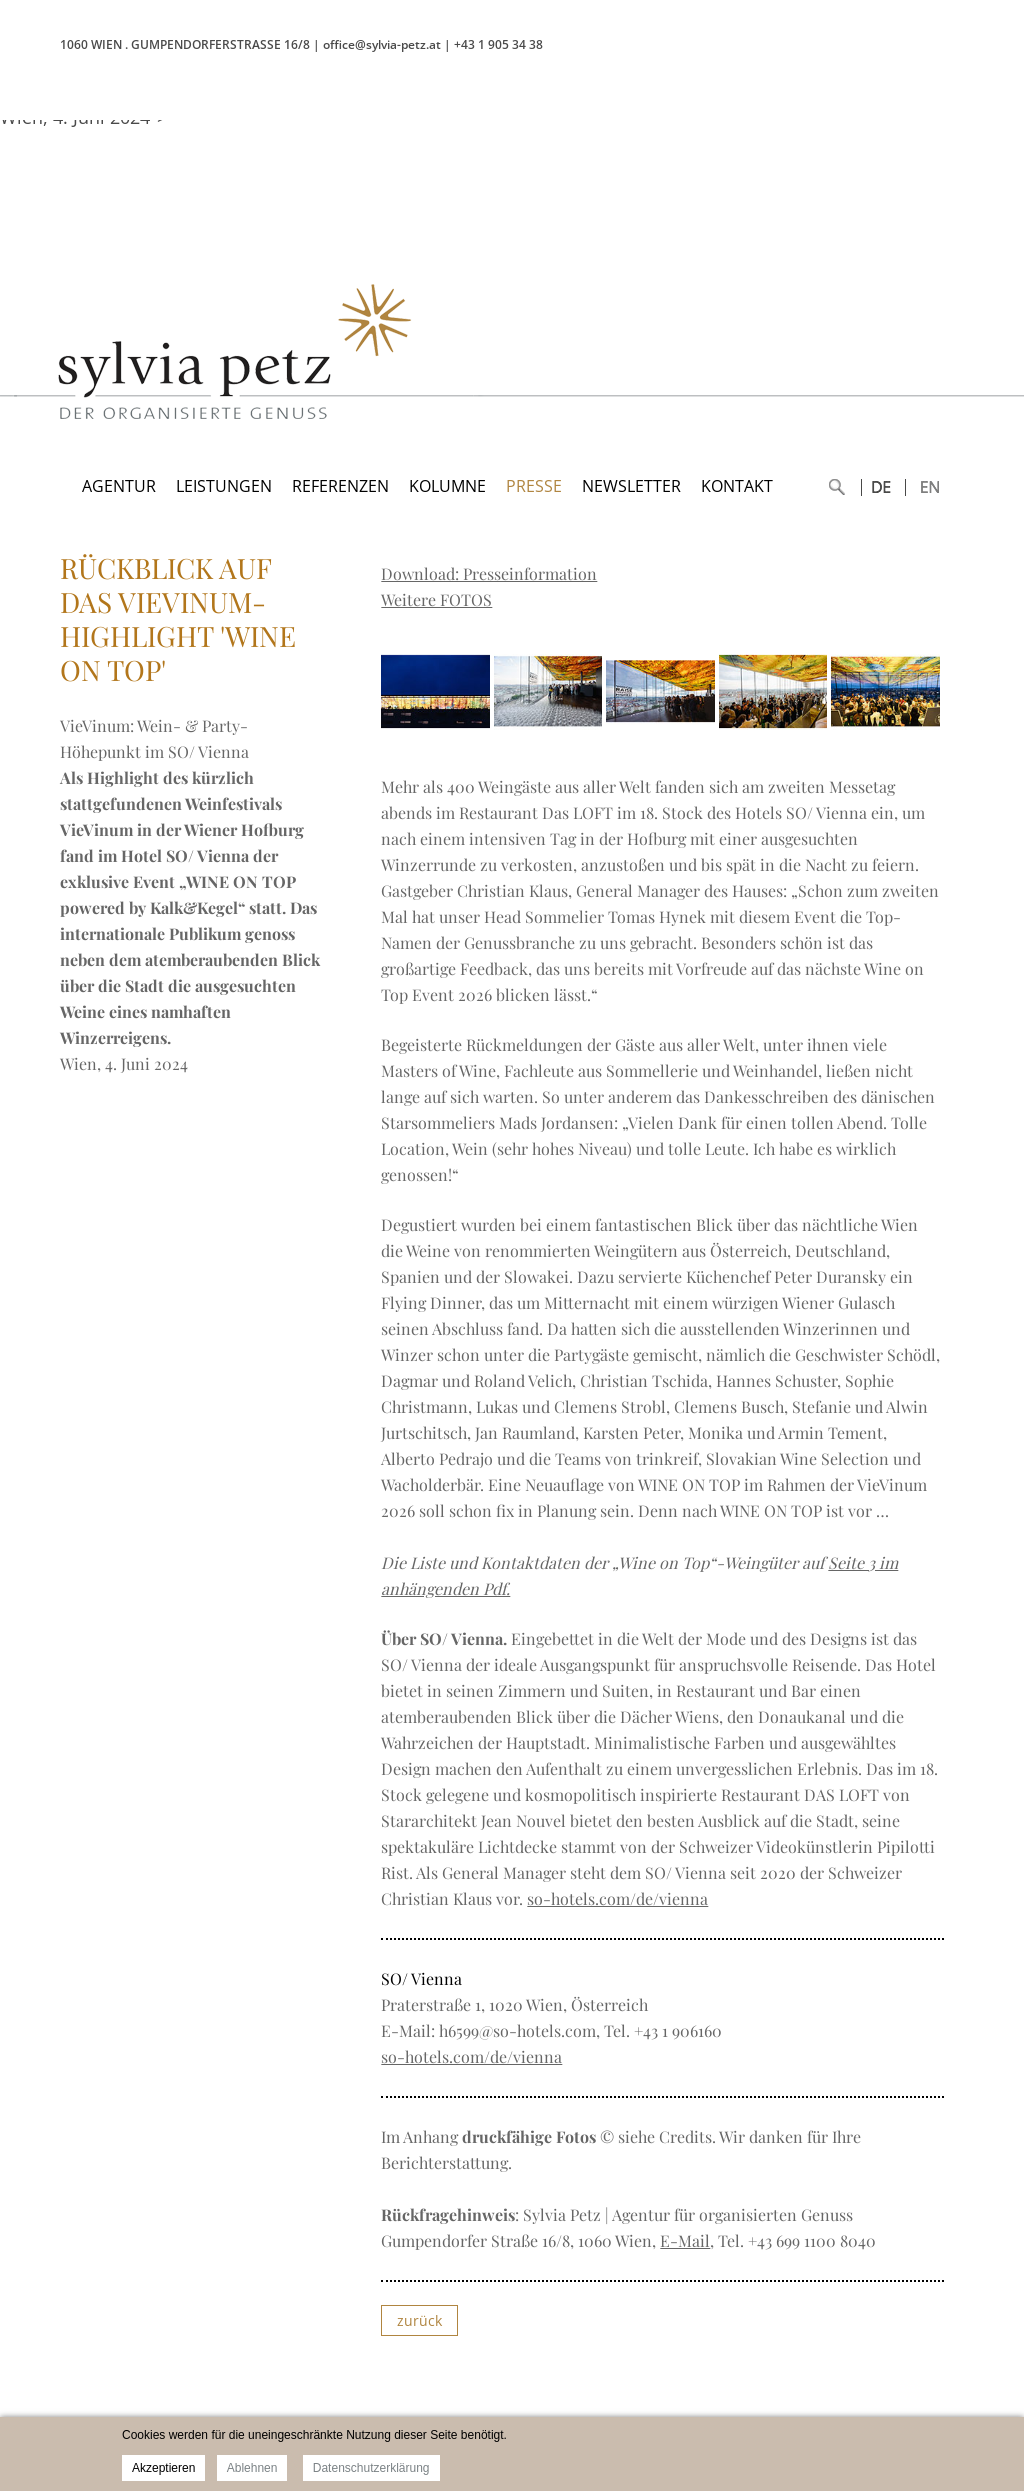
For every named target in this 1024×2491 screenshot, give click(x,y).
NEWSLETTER (631, 486)
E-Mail (685, 2240)
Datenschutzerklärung (371, 2468)
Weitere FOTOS (436, 599)
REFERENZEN (340, 486)
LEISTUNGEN (224, 486)
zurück (419, 2320)
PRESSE (534, 486)
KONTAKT (737, 486)
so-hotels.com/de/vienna (617, 1898)
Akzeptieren (163, 2468)
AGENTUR (119, 486)
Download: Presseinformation (489, 573)
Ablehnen (252, 2468)
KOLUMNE (447, 486)
